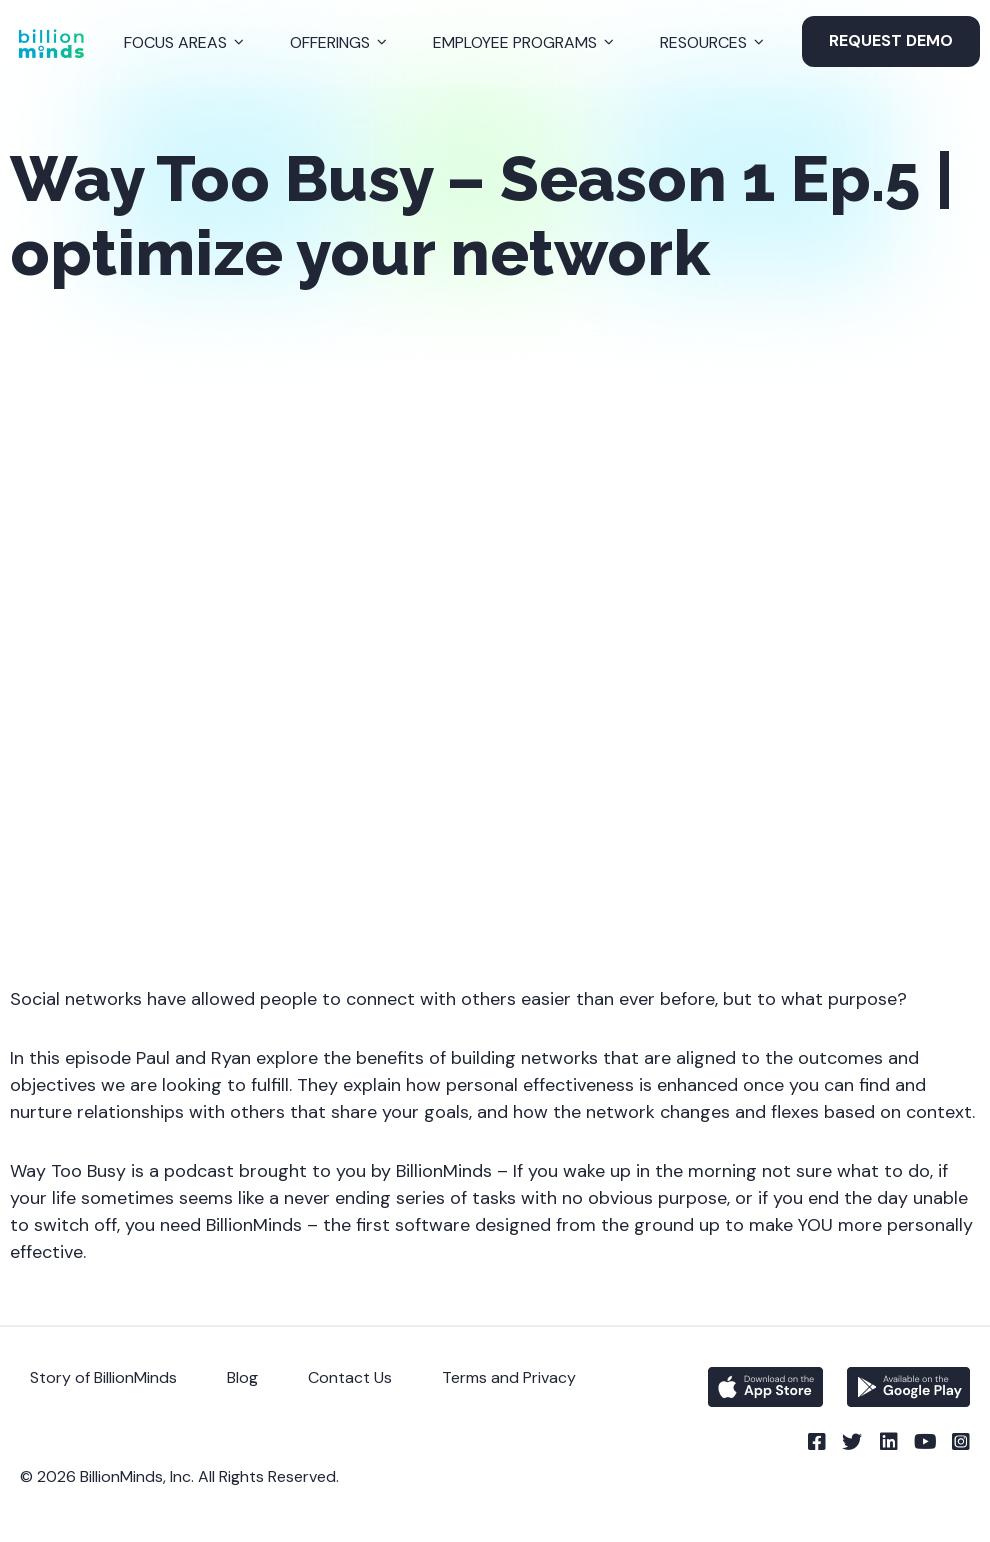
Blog (242, 1377)
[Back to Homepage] (51, 43)
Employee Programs (515, 42)
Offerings (330, 42)
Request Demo (891, 40)
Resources (703, 42)
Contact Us (350, 1377)
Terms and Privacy (509, 1377)
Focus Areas (175, 42)
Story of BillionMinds (103, 1377)
